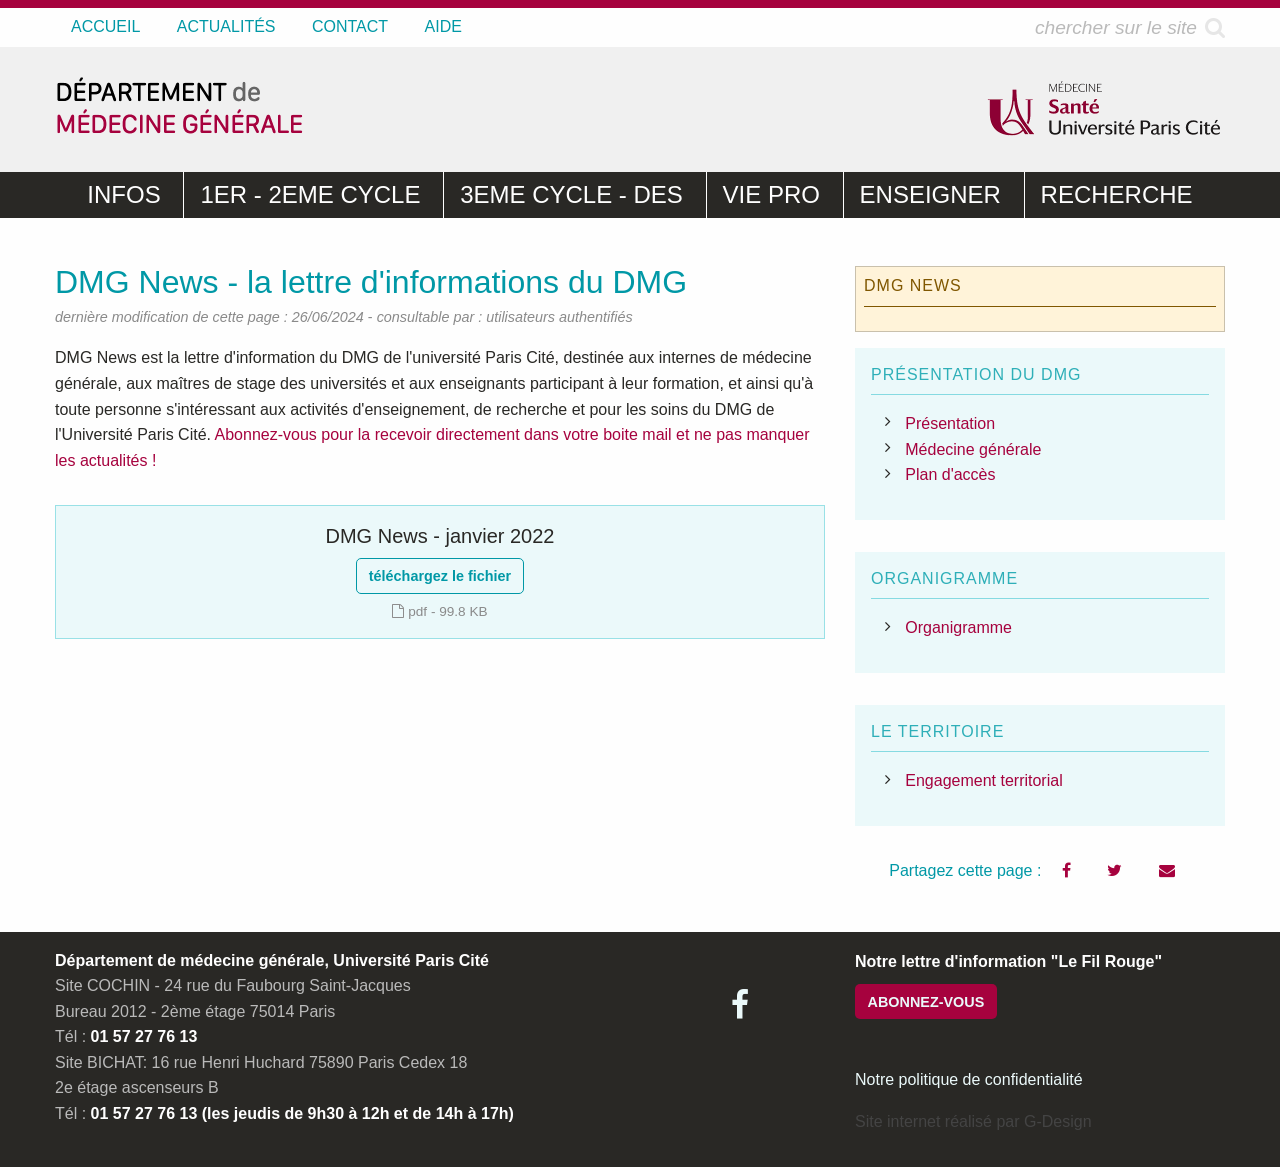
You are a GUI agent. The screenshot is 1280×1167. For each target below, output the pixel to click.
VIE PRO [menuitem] (771, 194)
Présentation (950, 423)
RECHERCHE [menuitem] (1117, 194)
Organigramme (958, 627)
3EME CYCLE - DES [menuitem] (571, 194)
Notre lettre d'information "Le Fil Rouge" (1008, 961)
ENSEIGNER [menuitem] (930, 194)
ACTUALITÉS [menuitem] (226, 26)
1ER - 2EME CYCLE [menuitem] (310, 194)
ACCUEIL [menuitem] (105, 26)
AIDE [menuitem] (443, 26)
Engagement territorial (983, 780)
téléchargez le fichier (440, 576)
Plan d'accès (950, 474)
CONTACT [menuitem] (350, 26)
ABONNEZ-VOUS (926, 1002)
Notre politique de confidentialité (969, 1079)
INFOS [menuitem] (123, 194)
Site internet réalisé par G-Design (973, 1121)
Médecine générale (973, 449)
